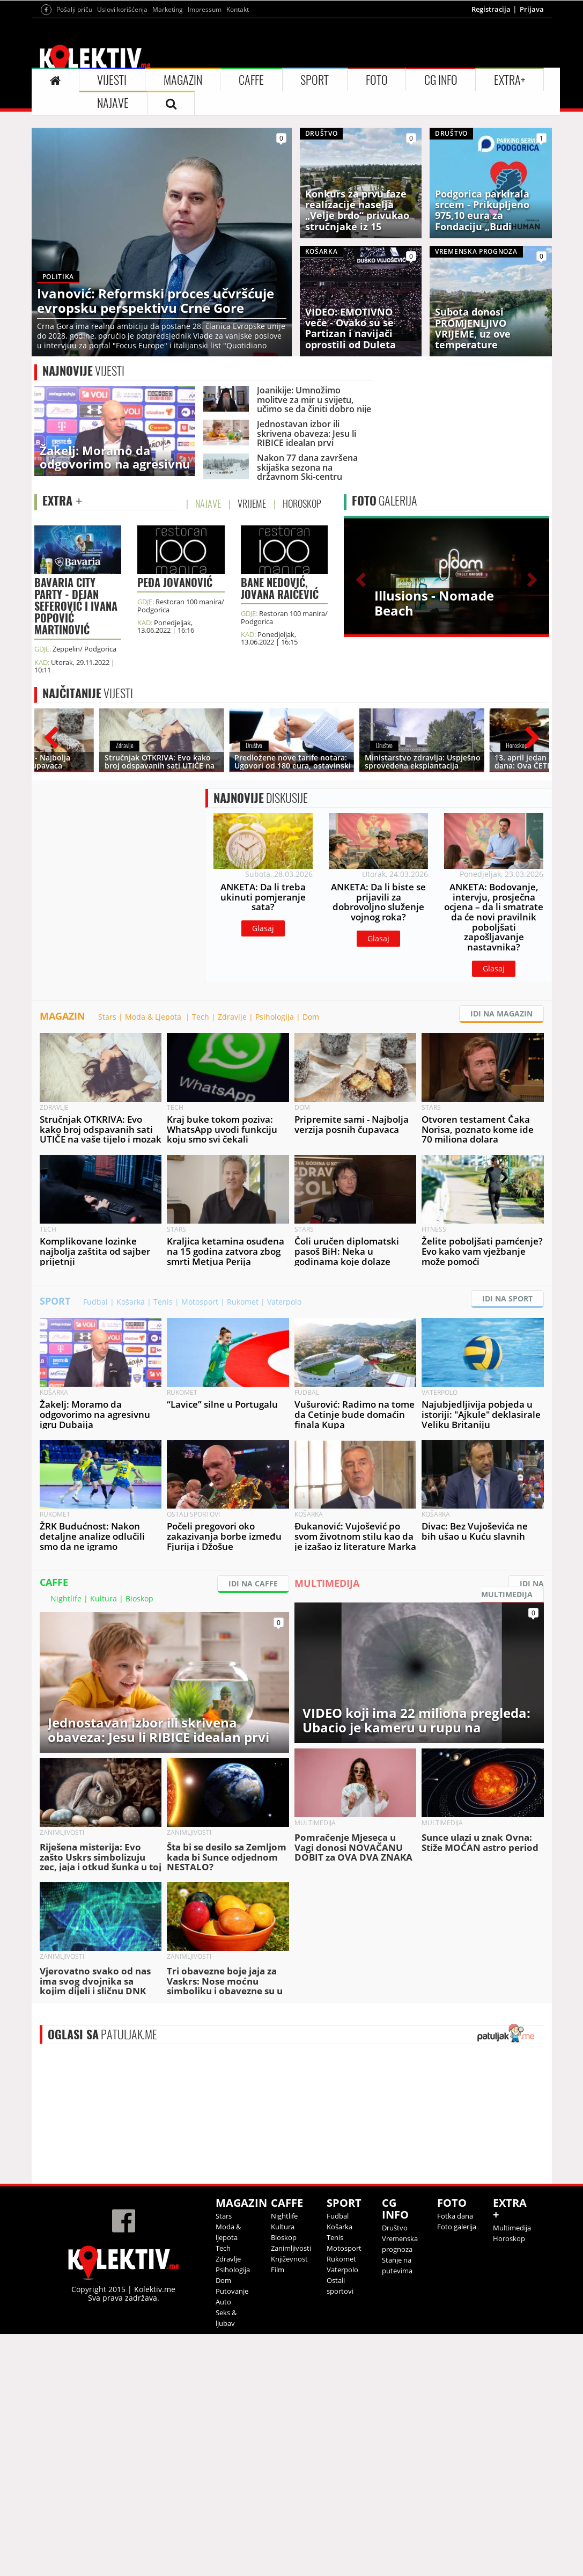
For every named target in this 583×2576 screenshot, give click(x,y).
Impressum (205, 143)
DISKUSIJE (260, 992)
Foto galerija (456, 2468)
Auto (223, 2544)
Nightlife (66, 1840)
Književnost (289, 2501)
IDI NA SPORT (507, 1540)
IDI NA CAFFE (253, 1825)
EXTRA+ (509, 214)
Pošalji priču (74, 143)
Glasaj (263, 1122)
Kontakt (237, 143)
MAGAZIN (183, 214)
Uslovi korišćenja (122, 143)
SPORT (314, 214)
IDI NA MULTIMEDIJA (512, 1830)
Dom (310, 1259)
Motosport (199, 1544)
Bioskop (139, 1840)
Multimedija (512, 2470)
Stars (107, 1259)
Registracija (491, 143)
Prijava (532, 143)
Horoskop (509, 2480)
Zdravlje (232, 1259)
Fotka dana (455, 2458)
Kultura (103, 1840)
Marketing (167, 143)
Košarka (130, 1544)
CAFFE (251, 214)
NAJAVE (113, 237)
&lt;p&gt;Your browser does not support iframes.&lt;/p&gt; (300, 2356)
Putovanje (232, 2533)
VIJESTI (112, 214)
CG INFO (440, 214)
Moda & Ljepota (154, 1259)
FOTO (377, 214)
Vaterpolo (284, 1544)
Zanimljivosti (291, 2490)
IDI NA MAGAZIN (501, 1255)
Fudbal (95, 1544)
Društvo (395, 2470)
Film (277, 2511)
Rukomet (243, 1544)
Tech (200, 1259)
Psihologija (274, 1259)
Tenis (163, 1544)
